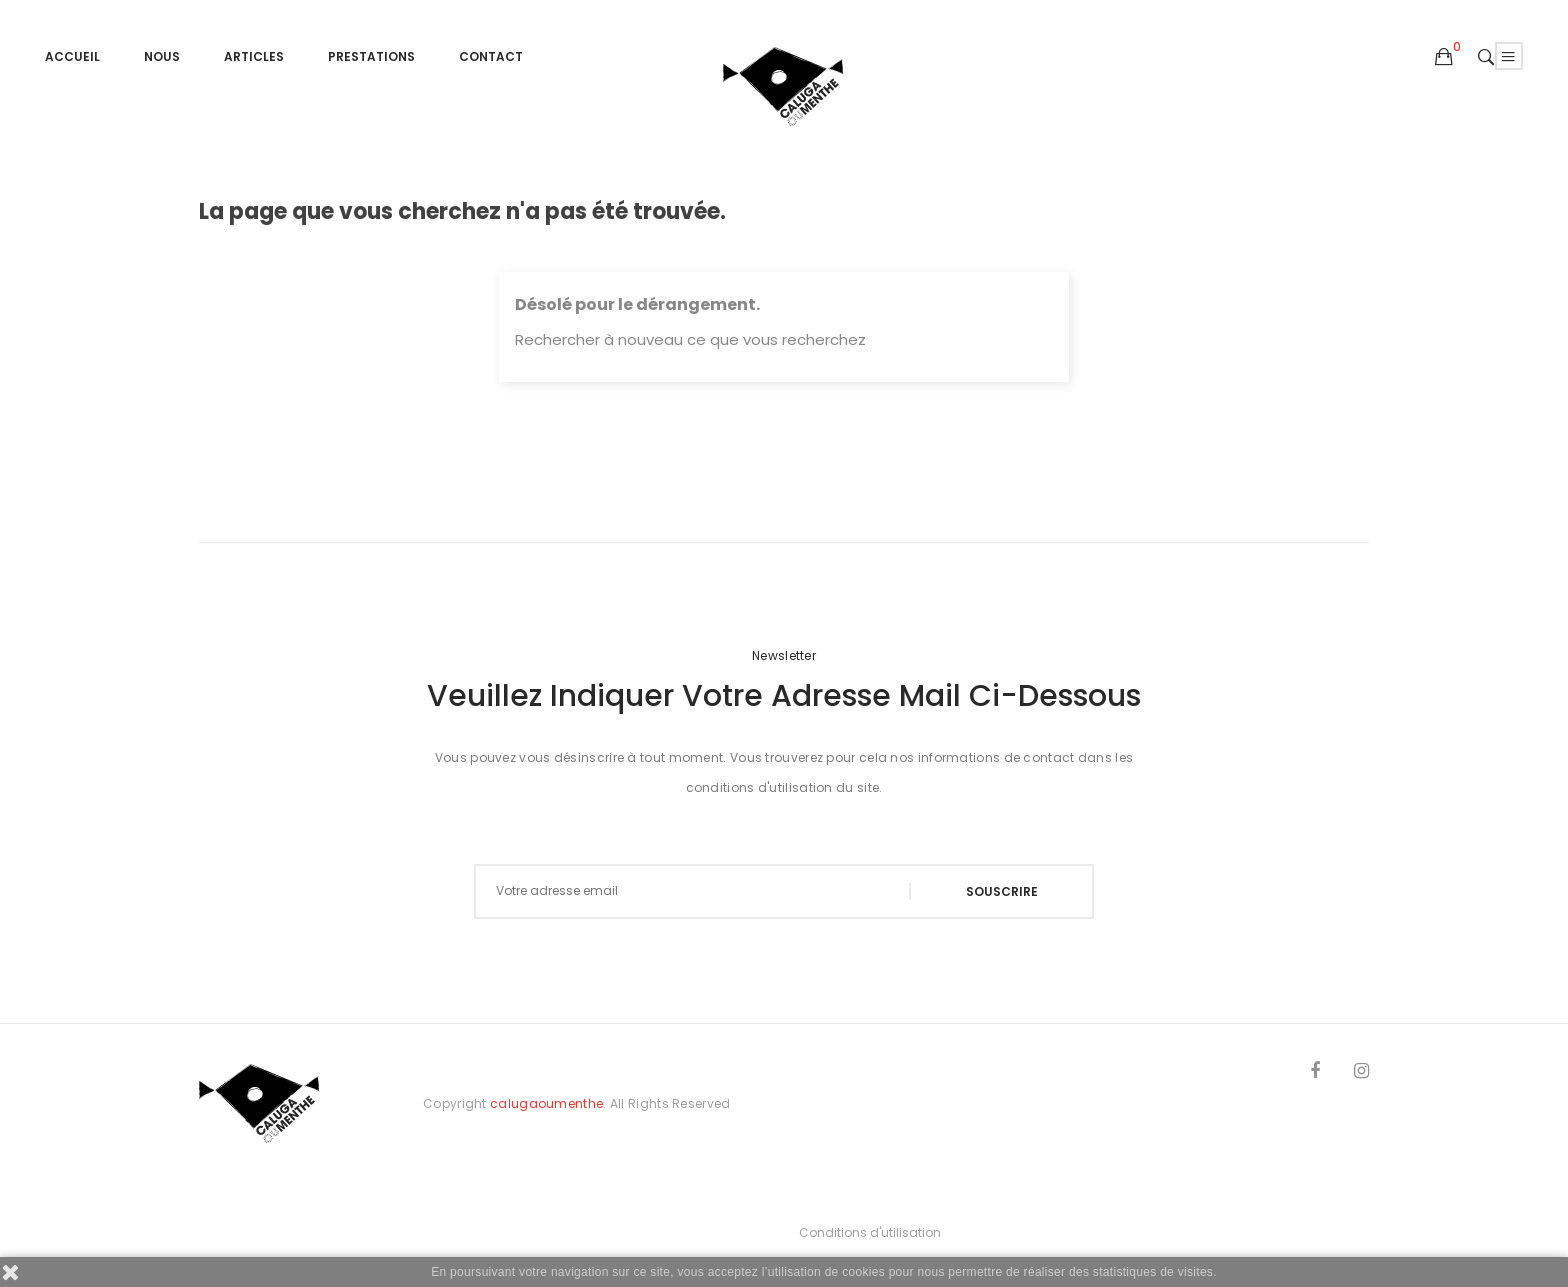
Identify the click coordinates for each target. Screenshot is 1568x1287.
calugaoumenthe (546, 1103)
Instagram (1361, 1074)
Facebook (1315, 1074)
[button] (1444, 58)
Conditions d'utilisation (870, 1232)
